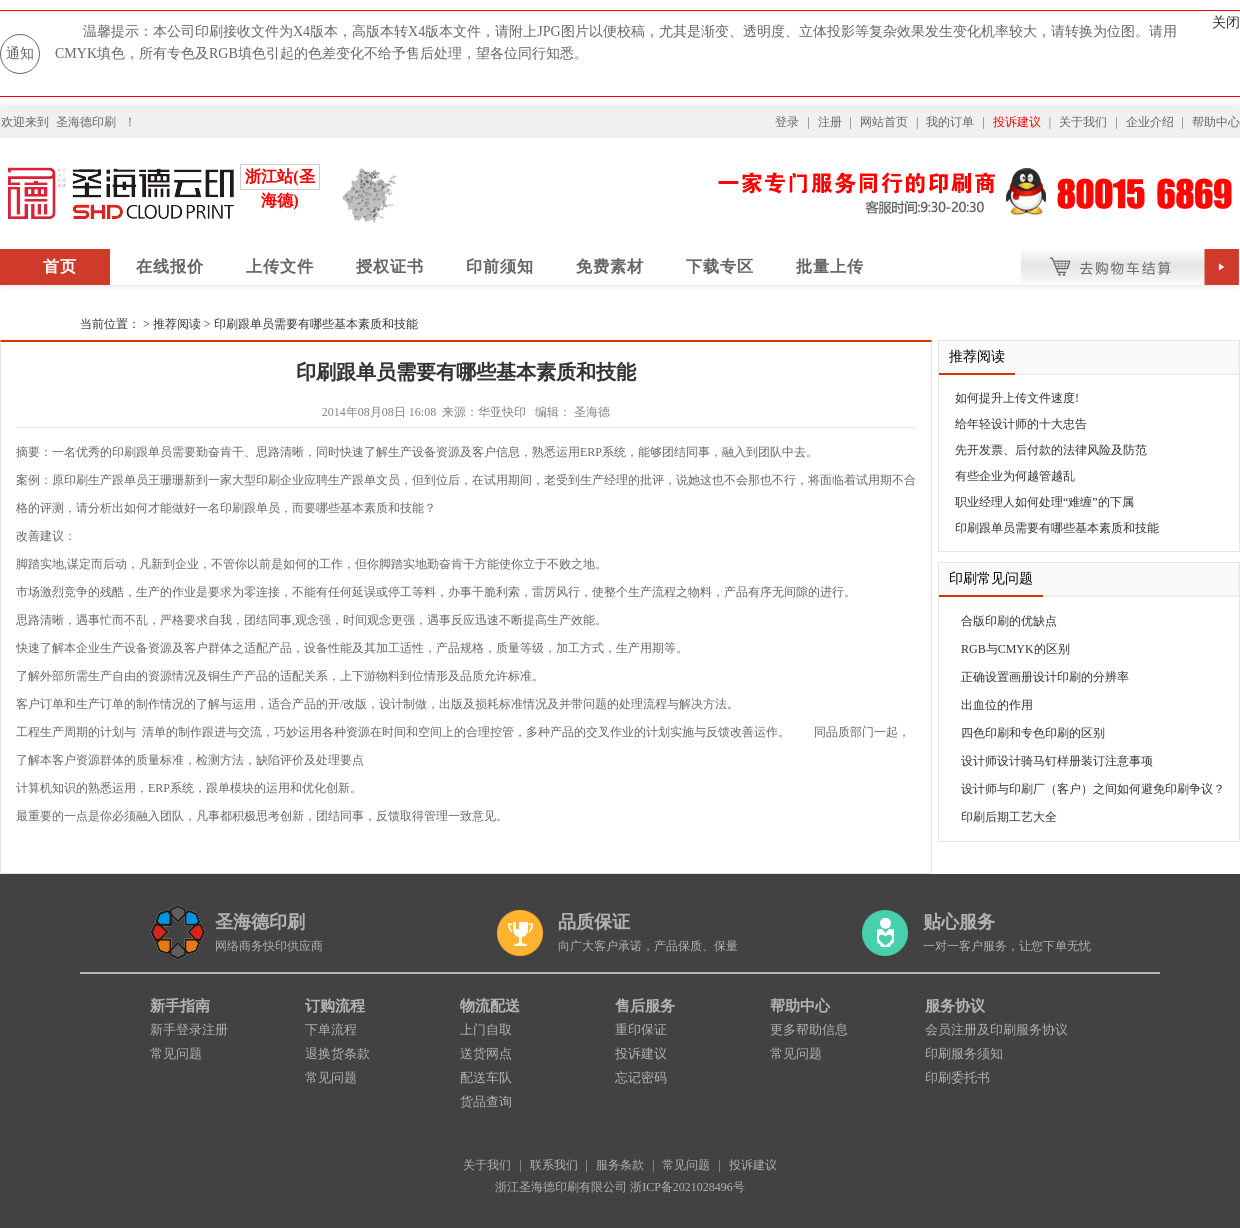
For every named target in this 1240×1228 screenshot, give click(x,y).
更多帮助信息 (809, 1029)
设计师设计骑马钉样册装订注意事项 (1057, 761)
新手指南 (180, 1006)
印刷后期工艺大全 (1009, 817)
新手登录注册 (189, 1029)
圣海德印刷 (86, 122)
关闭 (1226, 22)
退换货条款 (337, 1053)
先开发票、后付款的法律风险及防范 (1051, 450)
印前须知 (500, 266)
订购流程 (335, 1006)
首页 (60, 266)
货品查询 (486, 1101)
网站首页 (884, 122)
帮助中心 (1216, 122)
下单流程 (331, 1029)
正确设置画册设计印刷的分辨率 (1045, 677)
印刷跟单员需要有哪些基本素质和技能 (316, 324)
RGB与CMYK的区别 (1015, 649)
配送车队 (486, 1077)
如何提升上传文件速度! (1017, 398)
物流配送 (490, 1006)
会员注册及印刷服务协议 (996, 1029)
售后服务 (645, 1006)
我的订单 (950, 122)
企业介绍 (1150, 122)
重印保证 (641, 1029)
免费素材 (610, 266)
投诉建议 (1017, 122)
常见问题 (176, 1053)
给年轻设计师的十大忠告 (1021, 424)
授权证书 (390, 266)
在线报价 (170, 266)
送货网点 (486, 1053)
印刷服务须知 (964, 1053)
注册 (830, 122)
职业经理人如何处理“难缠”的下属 (1044, 502)
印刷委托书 (957, 1077)
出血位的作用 (997, 705)
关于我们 (1083, 122)
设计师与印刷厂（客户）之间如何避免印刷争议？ (1093, 789)
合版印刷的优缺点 (1009, 621)
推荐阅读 (177, 324)
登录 (787, 122)
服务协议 (955, 1006)
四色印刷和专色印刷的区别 (1033, 733)
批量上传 (830, 266)
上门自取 (486, 1029)
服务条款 (620, 1165)
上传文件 (280, 266)
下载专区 (720, 266)
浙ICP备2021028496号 (687, 1187)
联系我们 (554, 1165)
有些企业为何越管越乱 (1015, 476)
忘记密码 (641, 1077)
